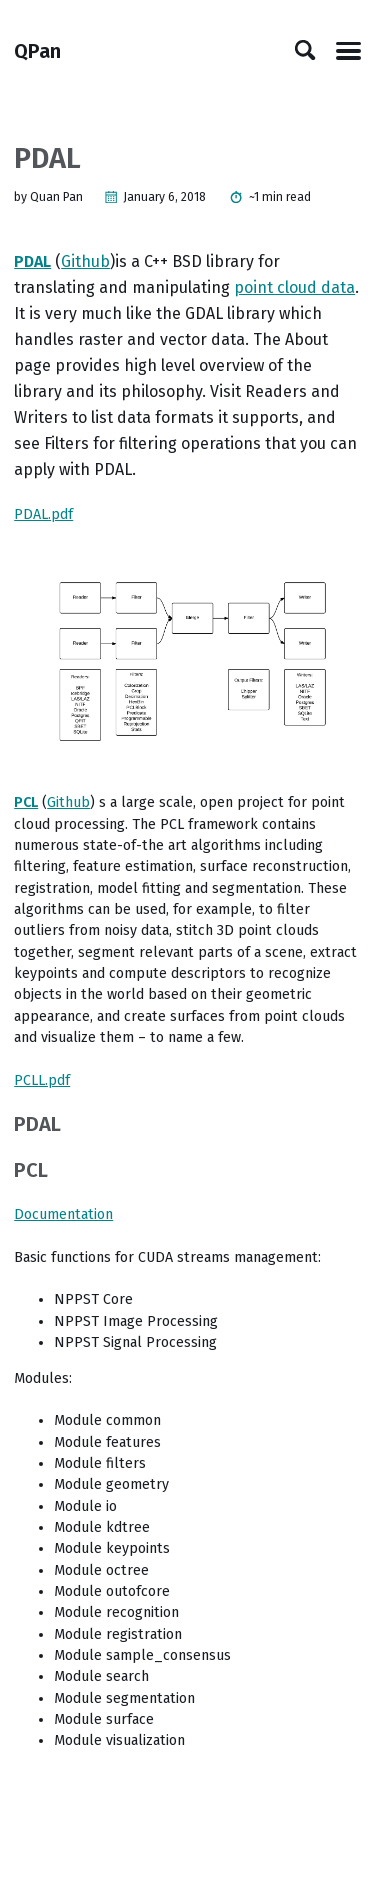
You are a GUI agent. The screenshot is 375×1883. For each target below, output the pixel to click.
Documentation (63, 1214)
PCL (26, 802)
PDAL (32, 261)
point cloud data (294, 287)
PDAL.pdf (43, 514)
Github (85, 261)
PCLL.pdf (42, 1080)
